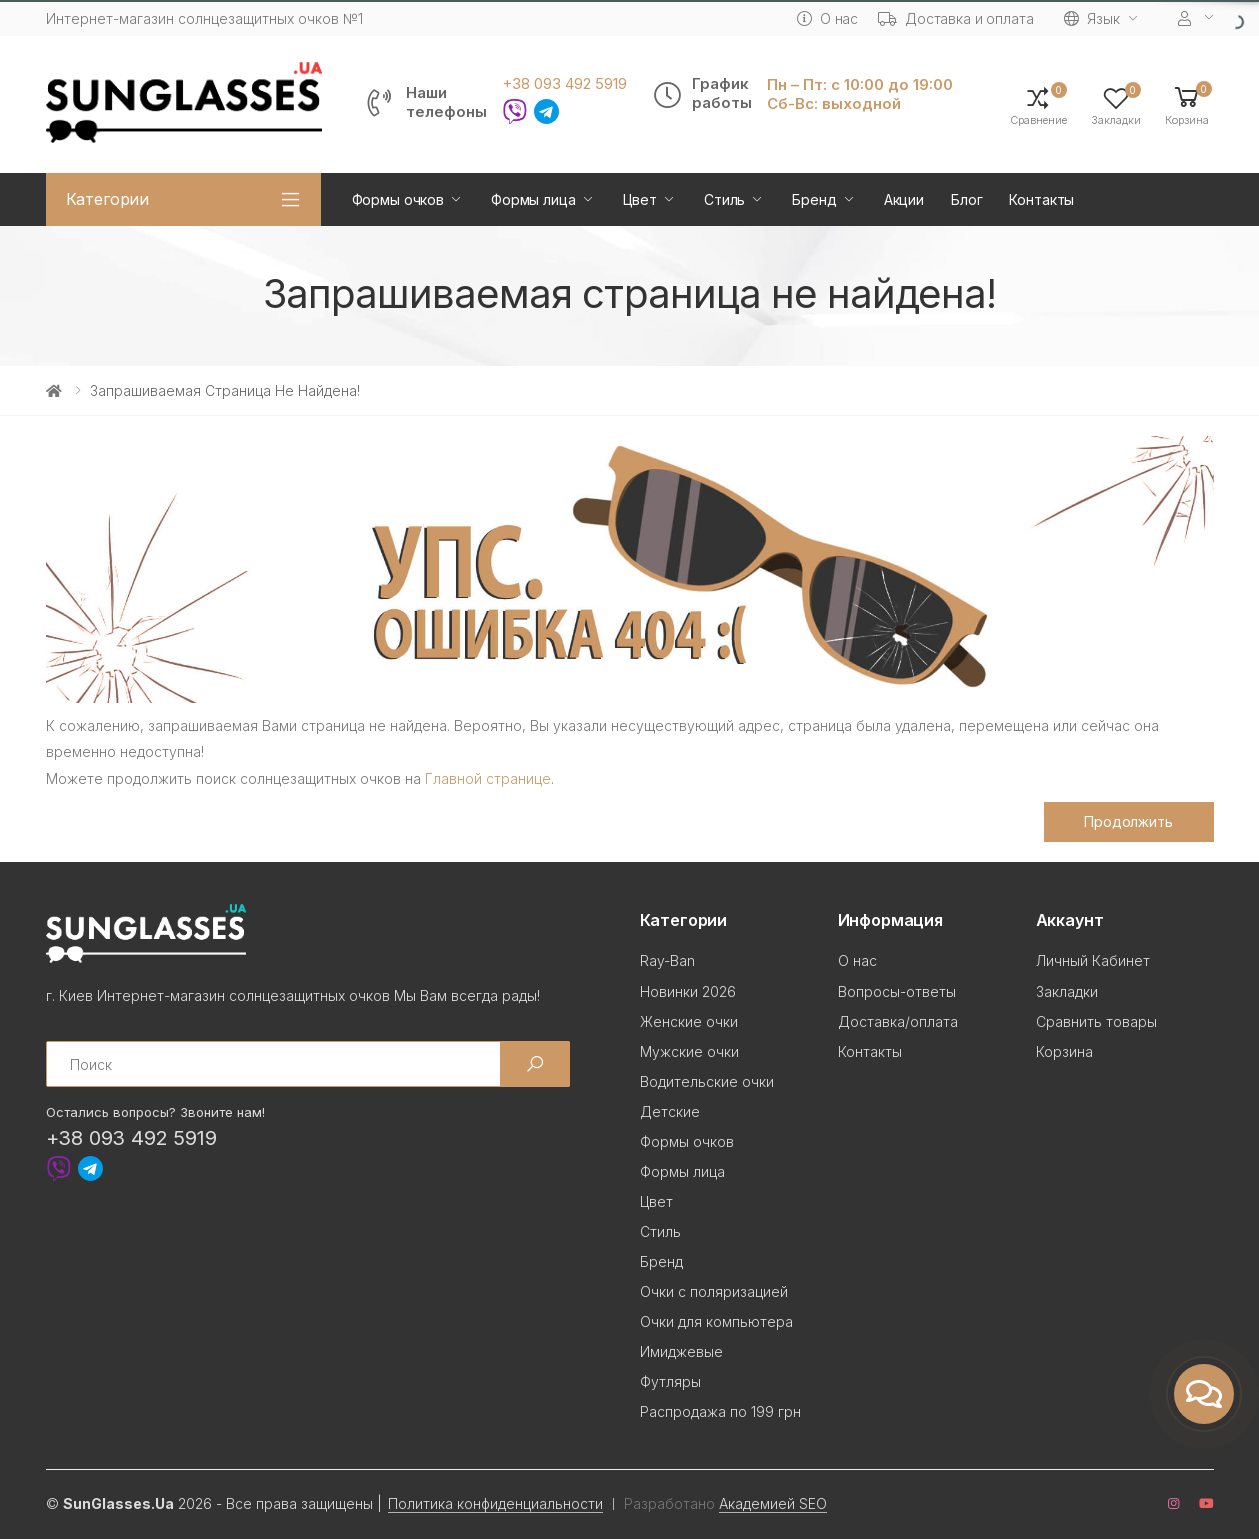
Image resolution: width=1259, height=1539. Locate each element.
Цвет (640, 199)
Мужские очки (689, 1051)
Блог (966, 199)
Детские (670, 1111)
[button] (1187, 104)
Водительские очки (707, 1081)
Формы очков (398, 199)
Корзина (1064, 1051)
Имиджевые (681, 1351)
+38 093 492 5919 (564, 84)
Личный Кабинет (1093, 960)
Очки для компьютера (716, 1321)
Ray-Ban (667, 960)
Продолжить (1128, 821)
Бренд (814, 199)
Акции (904, 199)
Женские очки (689, 1021)
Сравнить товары (1096, 1021)
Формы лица (533, 199)
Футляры (670, 1381)
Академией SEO (773, 1503)
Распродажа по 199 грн (720, 1411)
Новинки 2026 (688, 991)
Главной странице (488, 778)
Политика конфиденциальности (495, 1503)
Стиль (724, 199)
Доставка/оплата (898, 1021)
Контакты (1041, 199)
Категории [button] (108, 199)
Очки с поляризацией (714, 1291)
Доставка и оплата (956, 18)
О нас (827, 18)
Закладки (1067, 991)
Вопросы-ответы (897, 991)
